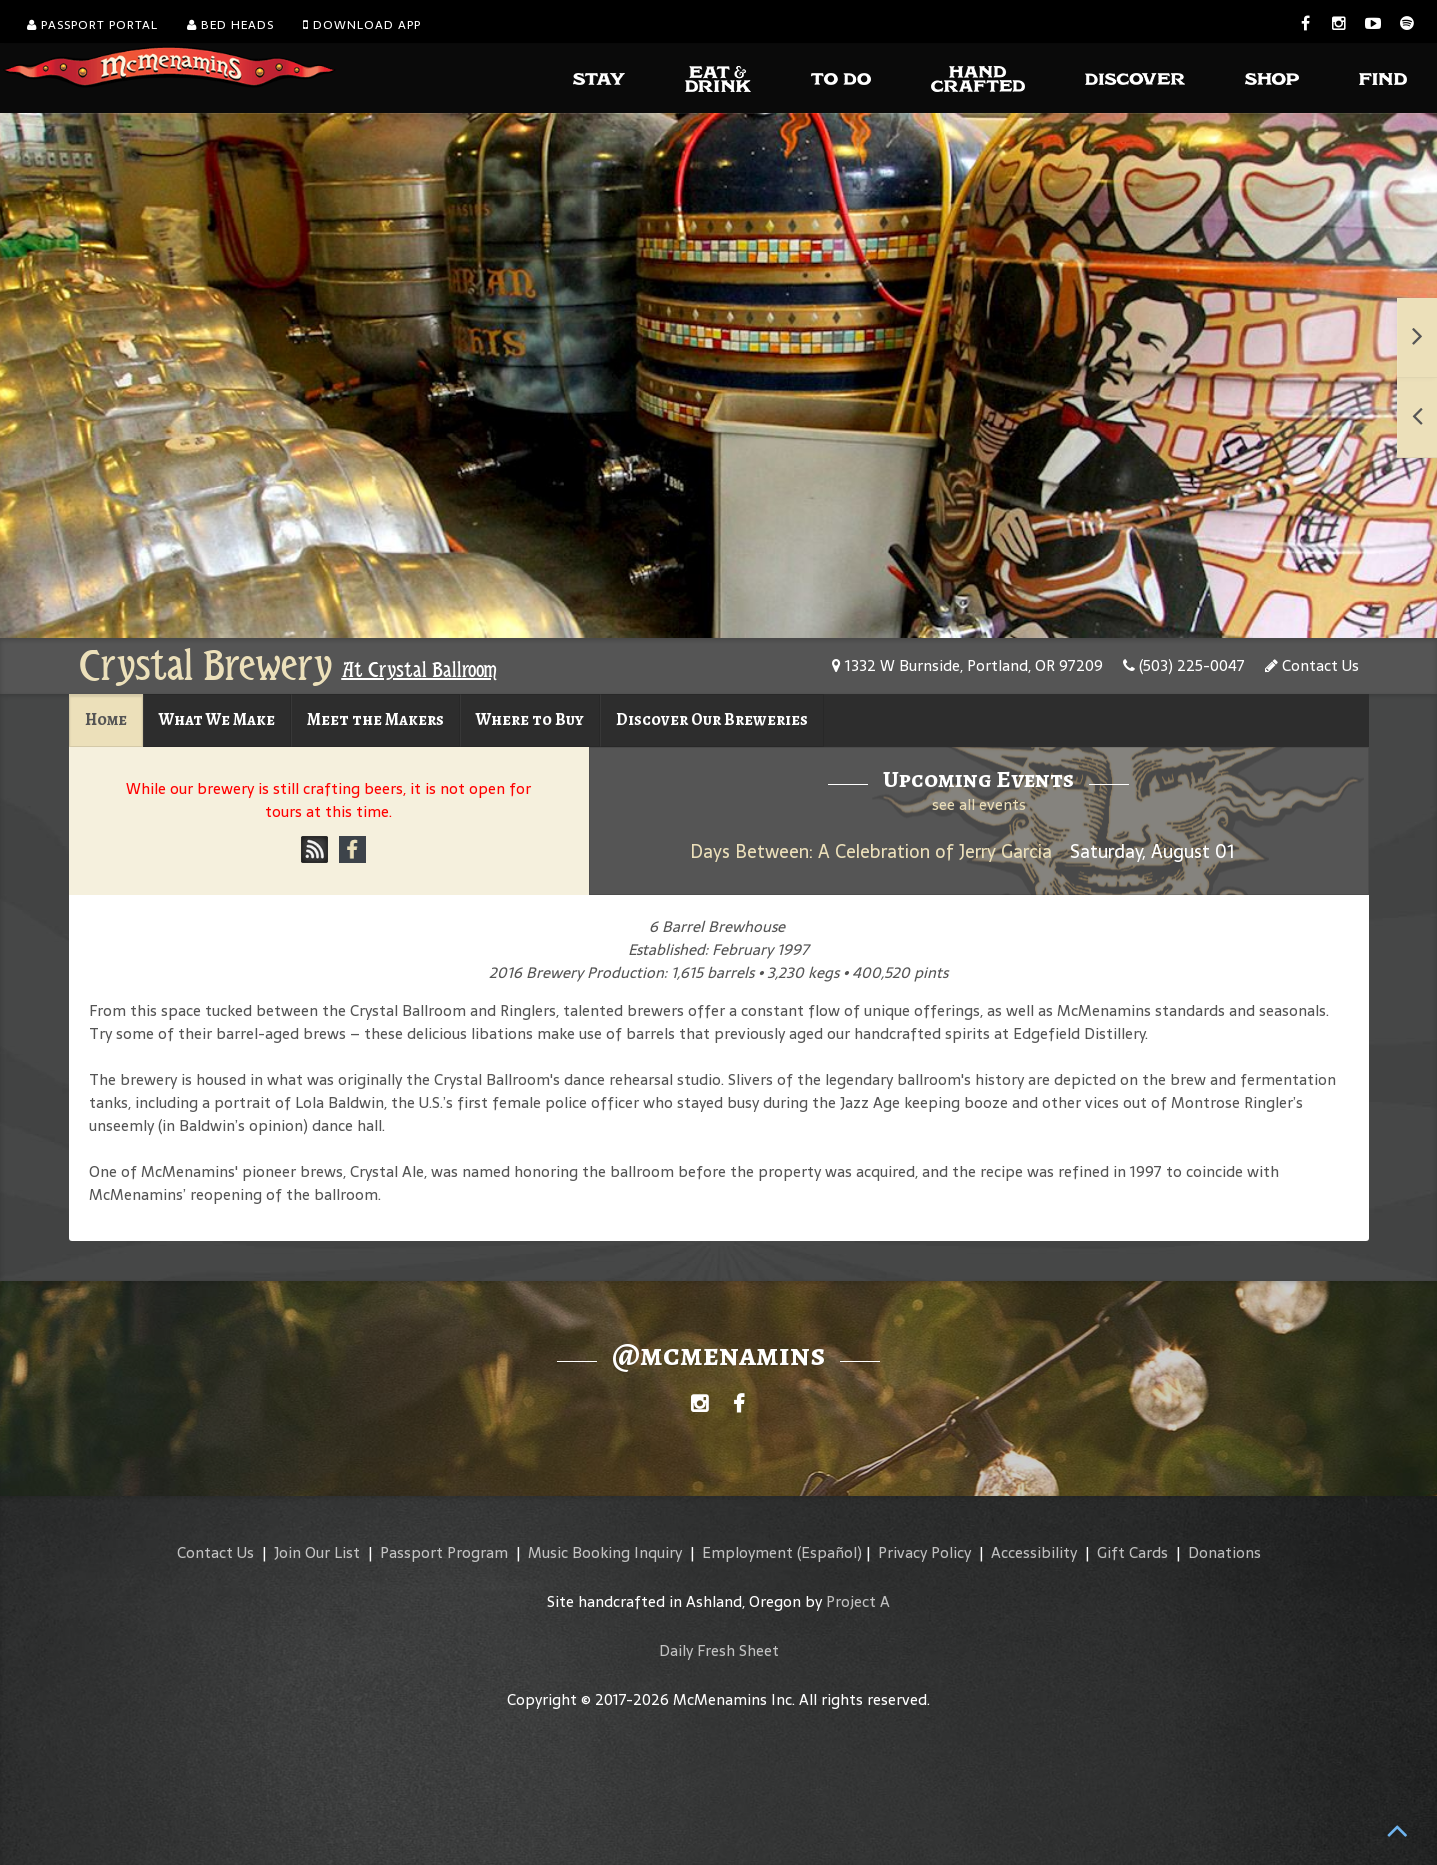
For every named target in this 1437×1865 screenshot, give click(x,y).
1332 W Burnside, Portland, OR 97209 (967, 665)
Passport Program (444, 1552)
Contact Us (1312, 665)
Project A (858, 1601)
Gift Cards (1132, 1552)
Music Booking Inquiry (605, 1552)
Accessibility (1034, 1552)
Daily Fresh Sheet (719, 1650)
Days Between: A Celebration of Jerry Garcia (871, 851)
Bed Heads (230, 25)
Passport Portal (92, 25)
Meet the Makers (375, 719)
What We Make (217, 719)
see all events (979, 804)
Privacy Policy (924, 1552)
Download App (362, 25)
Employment (747, 1552)
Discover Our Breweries (712, 719)
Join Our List (317, 1552)
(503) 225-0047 (1184, 665)
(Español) (829, 1552)
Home (106, 719)
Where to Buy (530, 719)
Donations (1224, 1552)
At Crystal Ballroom (419, 670)
